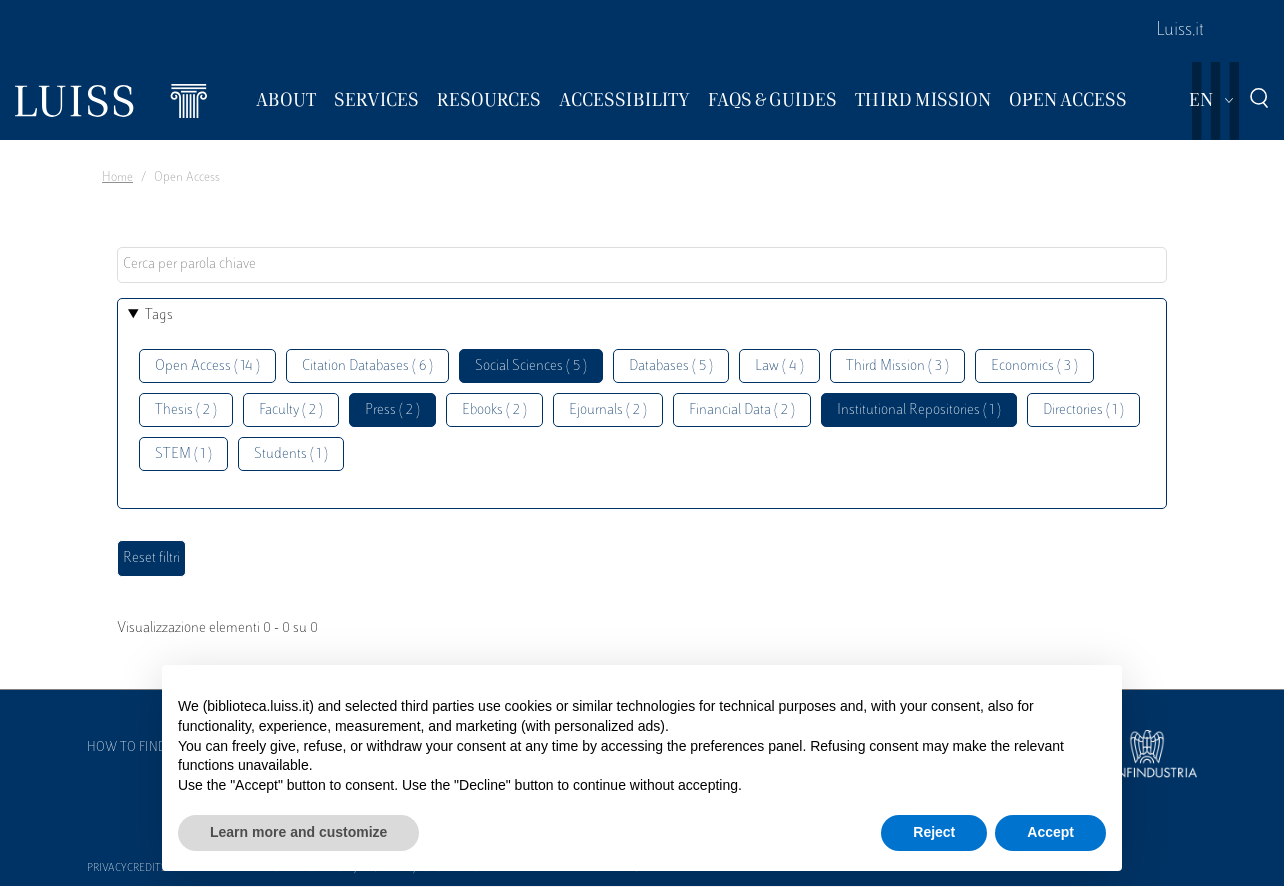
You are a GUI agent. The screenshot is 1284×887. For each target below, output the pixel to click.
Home (117, 178)
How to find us (136, 748)
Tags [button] (159, 315)
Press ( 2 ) (392, 410)
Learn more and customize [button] (298, 832)
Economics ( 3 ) (1034, 366)
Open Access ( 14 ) (207, 366)
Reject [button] (934, 832)
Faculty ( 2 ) (291, 410)
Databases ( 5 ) (671, 366)
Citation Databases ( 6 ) (367, 366)
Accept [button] (1050, 832)
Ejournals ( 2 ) (608, 410)
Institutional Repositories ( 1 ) (919, 410)
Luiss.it (1180, 31)
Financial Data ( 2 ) (742, 410)
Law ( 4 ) (779, 366)
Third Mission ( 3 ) (897, 366)
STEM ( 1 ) (183, 454)
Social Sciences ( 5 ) (531, 366)
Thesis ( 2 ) (186, 410)
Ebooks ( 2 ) (494, 410)
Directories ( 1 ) (1083, 410)
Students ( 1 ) (291, 454)
